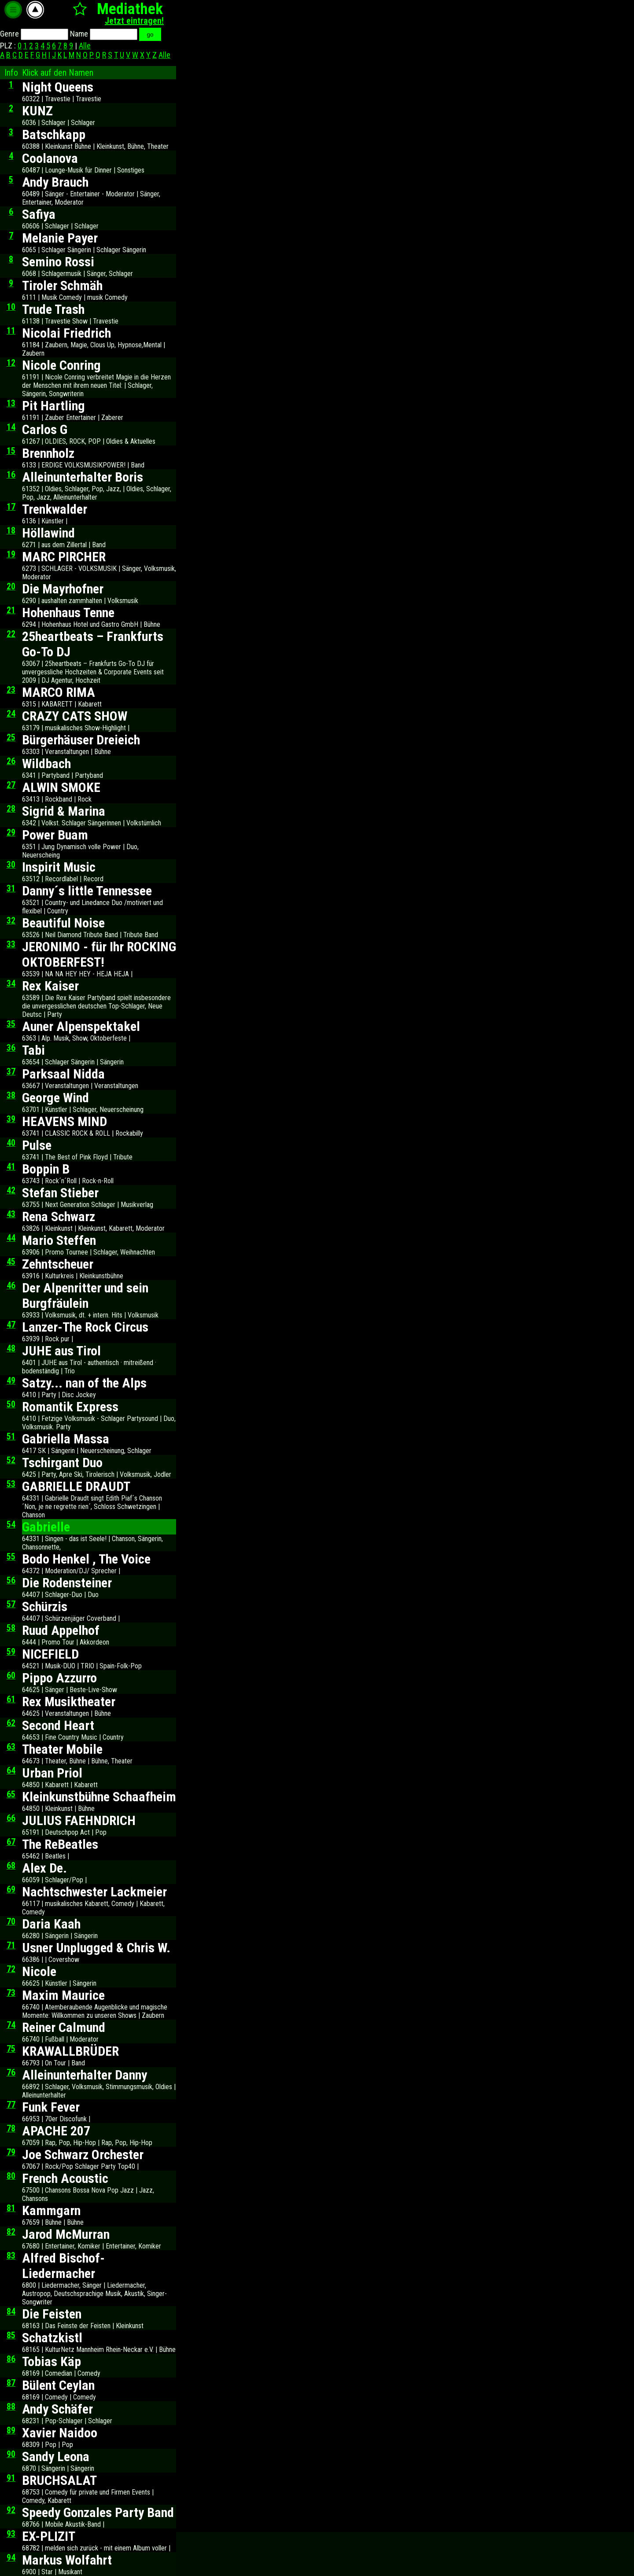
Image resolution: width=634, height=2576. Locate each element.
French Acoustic (65, 2178)
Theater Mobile (62, 1749)
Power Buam (55, 835)
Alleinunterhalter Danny (84, 2075)
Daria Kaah (51, 1924)
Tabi (33, 1050)
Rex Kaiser (50, 986)
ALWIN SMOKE (61, 787)
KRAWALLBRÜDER (70, 2051)
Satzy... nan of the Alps (84, 1383)
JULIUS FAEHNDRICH (79, 1820)
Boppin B (46, 1169)
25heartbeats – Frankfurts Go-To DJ (92, 644)
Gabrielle (46, 1527)
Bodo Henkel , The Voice (86, 1559)
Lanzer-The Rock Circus (85, 1327)
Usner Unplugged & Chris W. (96, 1947)
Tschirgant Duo (62, 1462)
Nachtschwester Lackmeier (94, 1891)
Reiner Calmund (63, 2027)
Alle (85, 45)
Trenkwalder (54, 509)
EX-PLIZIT (48, 2536)
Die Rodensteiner (67, 1582)
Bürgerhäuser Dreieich (81, 739)
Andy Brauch (55, 182)
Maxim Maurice (63, 1995)
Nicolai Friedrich (66, 333)
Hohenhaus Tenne (68, 612)
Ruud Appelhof (61, 1630)
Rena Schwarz (58, 1216)
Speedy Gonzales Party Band (98, 2512)
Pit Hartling (53, 405)
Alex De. (44, 1868)
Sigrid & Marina (63, 811)
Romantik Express (70, 1406)
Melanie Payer (60, 238)
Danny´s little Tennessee (87, 890)
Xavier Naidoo (59, 2432)
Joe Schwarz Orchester (83, 2154)
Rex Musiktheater (68, 1701)
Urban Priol (52, 1773)
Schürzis (44, 1606)
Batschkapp (53, 134)
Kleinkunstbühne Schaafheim (99, 1796)
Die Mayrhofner (62, 588)
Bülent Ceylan (58, 2385)
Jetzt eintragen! (134, 20)
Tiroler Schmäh (62, 285)
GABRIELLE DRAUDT (76, 1486)
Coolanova (50, 158)
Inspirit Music (59, 867)
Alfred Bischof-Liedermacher (63, 2265)
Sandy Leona (55, 2456)
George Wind (55, 1097)
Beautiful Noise (63, 923)
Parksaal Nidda (63, 1074)
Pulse (37, 1145)
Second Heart (58, 1725)
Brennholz (48, 453)
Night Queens (57, 87)
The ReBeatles (60, 1844)
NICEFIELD (50, 1654)
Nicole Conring (61, 365)
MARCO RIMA (58, 692)
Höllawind (48, 533)
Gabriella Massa (65, 1438)
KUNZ (37, 110)
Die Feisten (51, 2314)
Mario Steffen (59, 1240)
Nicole (39, 1971)
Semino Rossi (58, 261)
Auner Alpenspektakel (81, 1026)
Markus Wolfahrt (67, 2560)
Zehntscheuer (57, 1264)
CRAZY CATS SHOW (74, 716)
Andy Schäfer (57, 2409)
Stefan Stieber (60, 1192)
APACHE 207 (56, 2130)
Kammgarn (51, 2210)
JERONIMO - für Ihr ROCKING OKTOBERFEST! (99, 954)
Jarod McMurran (66, 2234)
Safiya (38, 214)
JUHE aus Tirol (61, 1350)
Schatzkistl (52, 2337)
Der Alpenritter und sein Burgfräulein (85, 1295)
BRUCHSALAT (59, 2480)
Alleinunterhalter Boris (82, 477)
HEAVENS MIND (64, 1121)
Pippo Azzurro (59, 1677)
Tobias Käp (51, 2361)
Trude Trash (53, 309)
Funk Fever (51, 2107)
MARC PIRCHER (64, 556)
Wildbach (46, 763)
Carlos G (44, 429)
